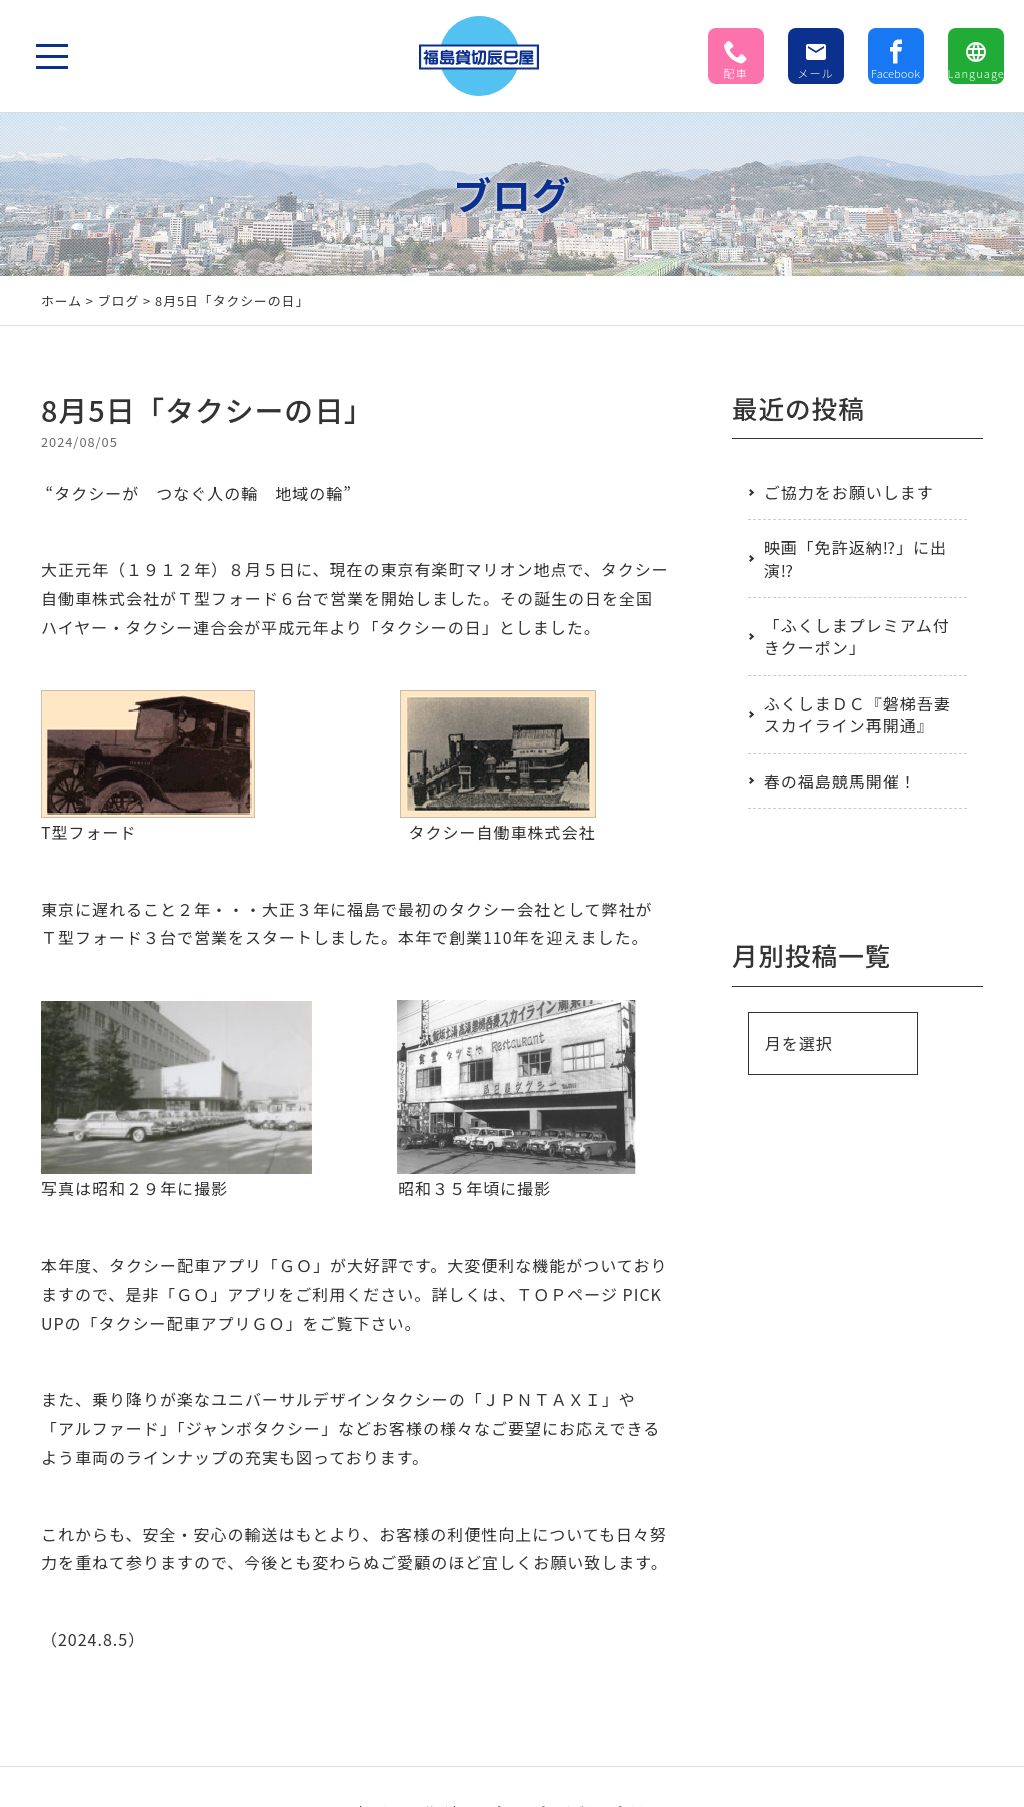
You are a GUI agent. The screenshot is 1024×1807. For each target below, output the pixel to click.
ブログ (118, 300)
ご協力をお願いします (849, 492)
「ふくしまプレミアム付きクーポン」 (857, 636)
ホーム (61, 300)
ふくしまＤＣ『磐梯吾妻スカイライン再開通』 (857, 714)
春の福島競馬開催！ (840, 781)
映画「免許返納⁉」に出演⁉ (855, 558)
